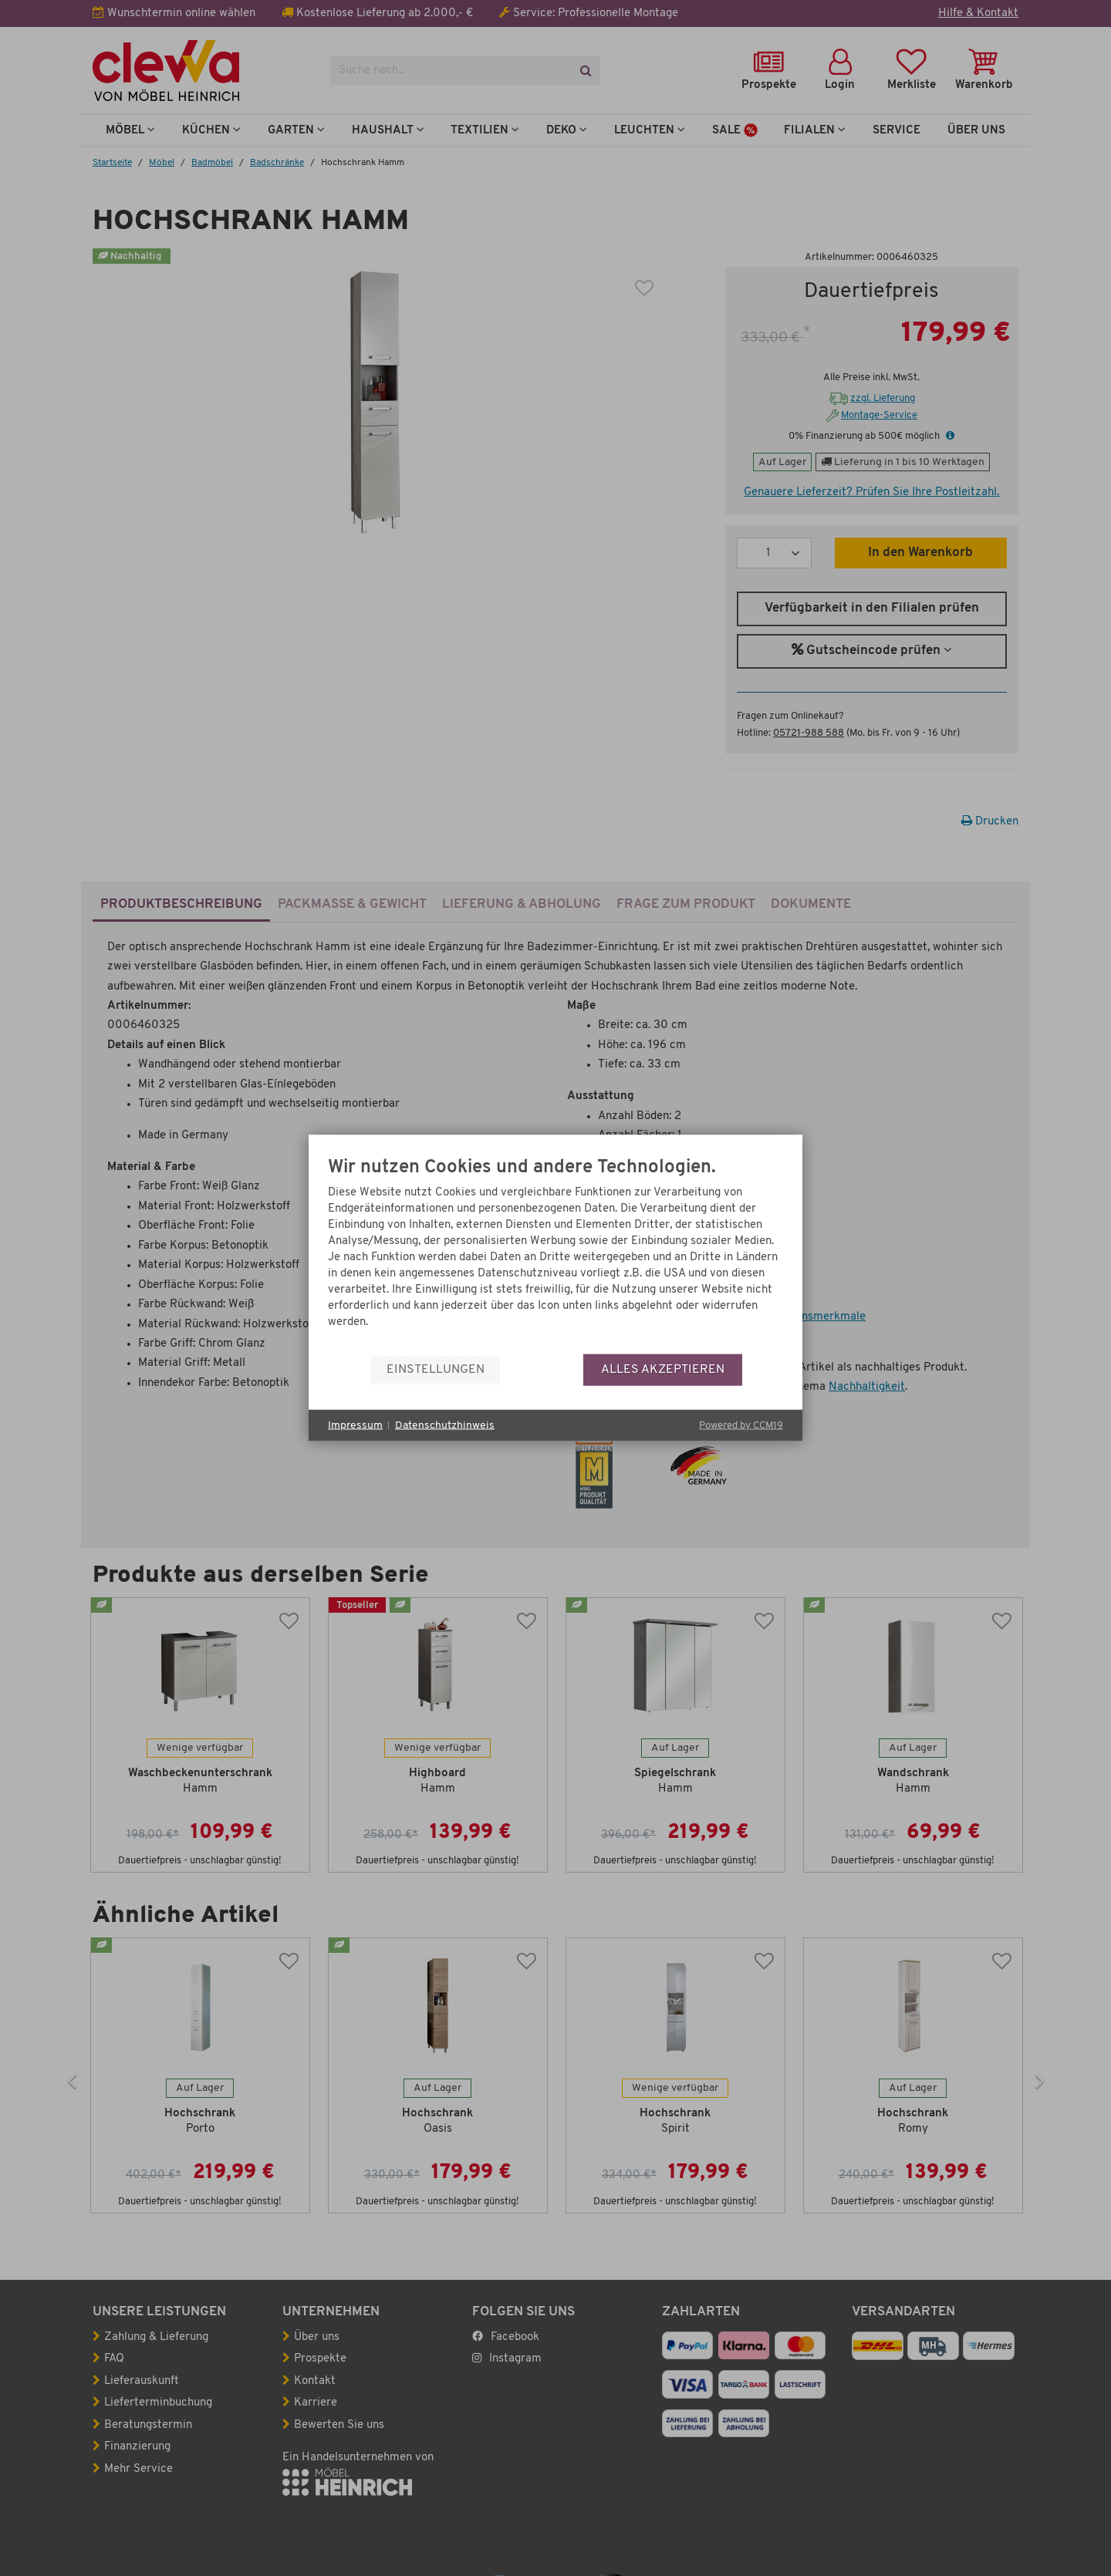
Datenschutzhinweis (445, 1425)
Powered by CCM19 (741, 1426)
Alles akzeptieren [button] (662, 1369)
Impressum (355, 1425)
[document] (555, 1256)
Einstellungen (436, 1369)
